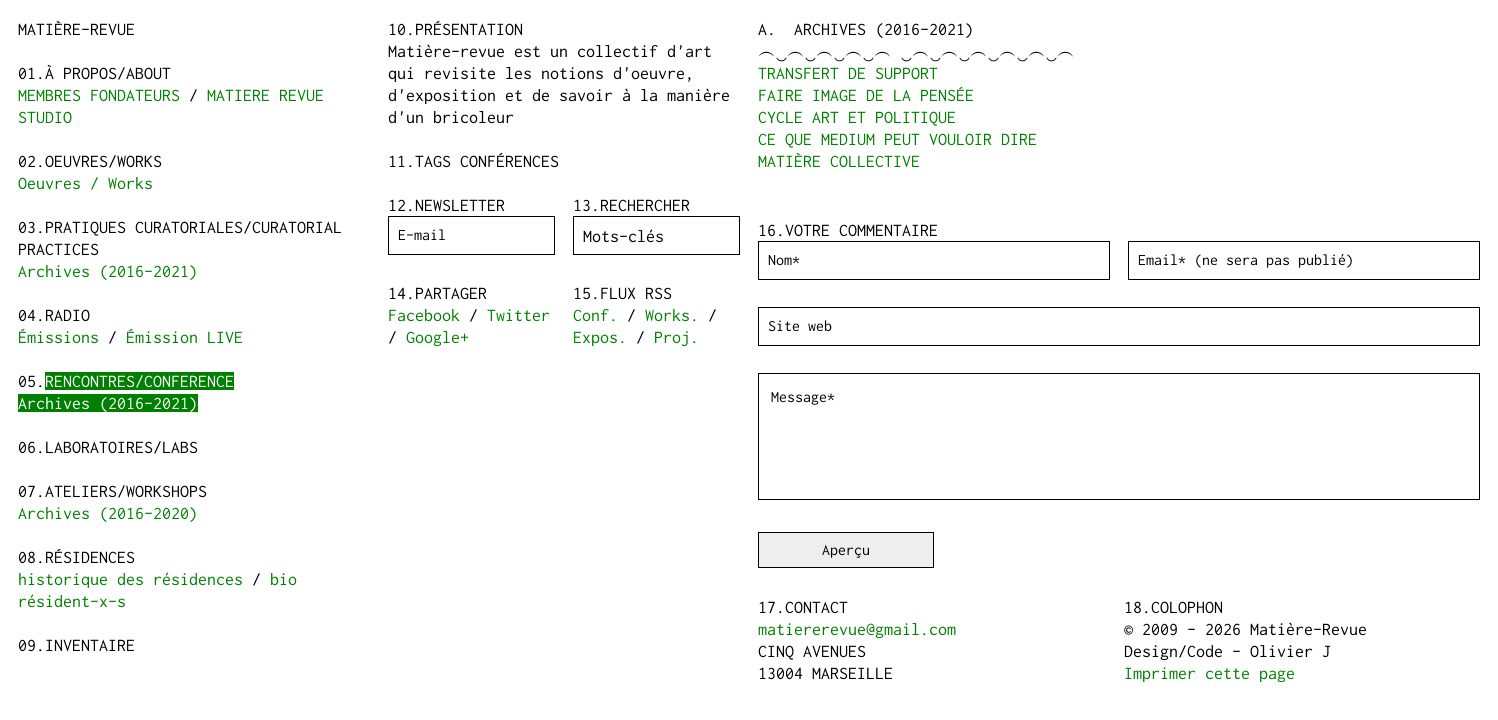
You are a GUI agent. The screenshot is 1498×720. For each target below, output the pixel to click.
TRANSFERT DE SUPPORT (848, 73)
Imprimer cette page (1209, 673)
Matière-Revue (76, 29)
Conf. (595, 315)
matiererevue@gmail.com (857, 629)
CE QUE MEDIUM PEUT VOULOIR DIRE (897, 139)
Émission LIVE (184, 337)
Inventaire (90, 645)
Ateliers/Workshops (126, 491)
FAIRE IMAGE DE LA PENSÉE (866, 95)
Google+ (437, 337)
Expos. (600, 337)
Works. (672, 315)
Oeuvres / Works (85, 183)
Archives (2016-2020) (108, 513)
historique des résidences (130, 579)
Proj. (676, 337)
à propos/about (108, 73)
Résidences (90, 557)
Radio (67, 315)
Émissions (58, 337)
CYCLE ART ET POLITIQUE (857, 117)
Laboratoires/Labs (121, 447)
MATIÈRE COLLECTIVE (839, 161)
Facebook (424, 315)
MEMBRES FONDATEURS (99, 95)
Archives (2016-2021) (108, 271)
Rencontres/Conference (139, 381)
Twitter (518, 315)
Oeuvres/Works (103, 161)
